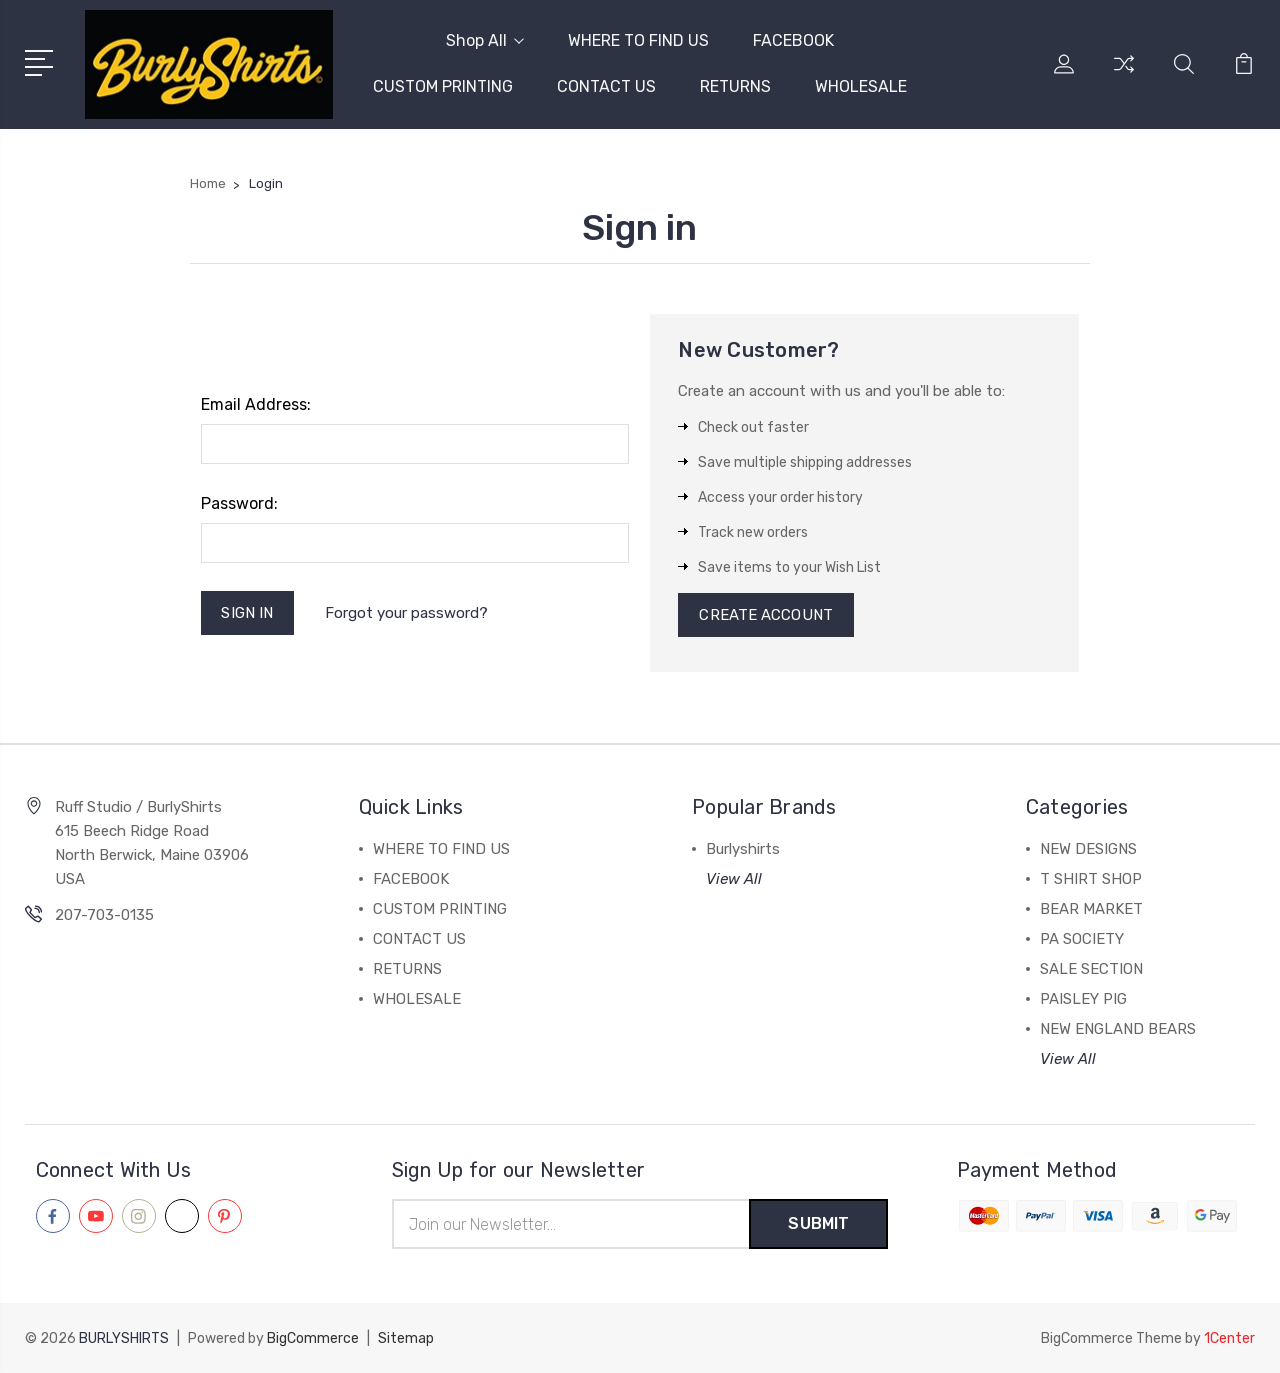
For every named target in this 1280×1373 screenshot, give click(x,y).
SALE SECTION (1091, 969)
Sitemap (406, 1338)
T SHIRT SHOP (1091, 879)
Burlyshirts (743, 849)
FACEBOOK (793, 40)
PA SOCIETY (1082, 939)
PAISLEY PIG (1083, 999)
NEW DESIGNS (1088, 849)
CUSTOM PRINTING (443, 86)
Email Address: (256, 404)
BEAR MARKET (1091, 909)
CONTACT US (606, 86)
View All (734, 879)
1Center (1229, 1338)
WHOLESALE (861, 86)
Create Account (765, 615)
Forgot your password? (406, 613)
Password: (239, 503)
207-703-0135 (104, 915)
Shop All (485, 40)
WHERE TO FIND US (638, 40)
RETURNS (735, 86)
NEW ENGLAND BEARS (1118, 1029)
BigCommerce (313, 1338)
